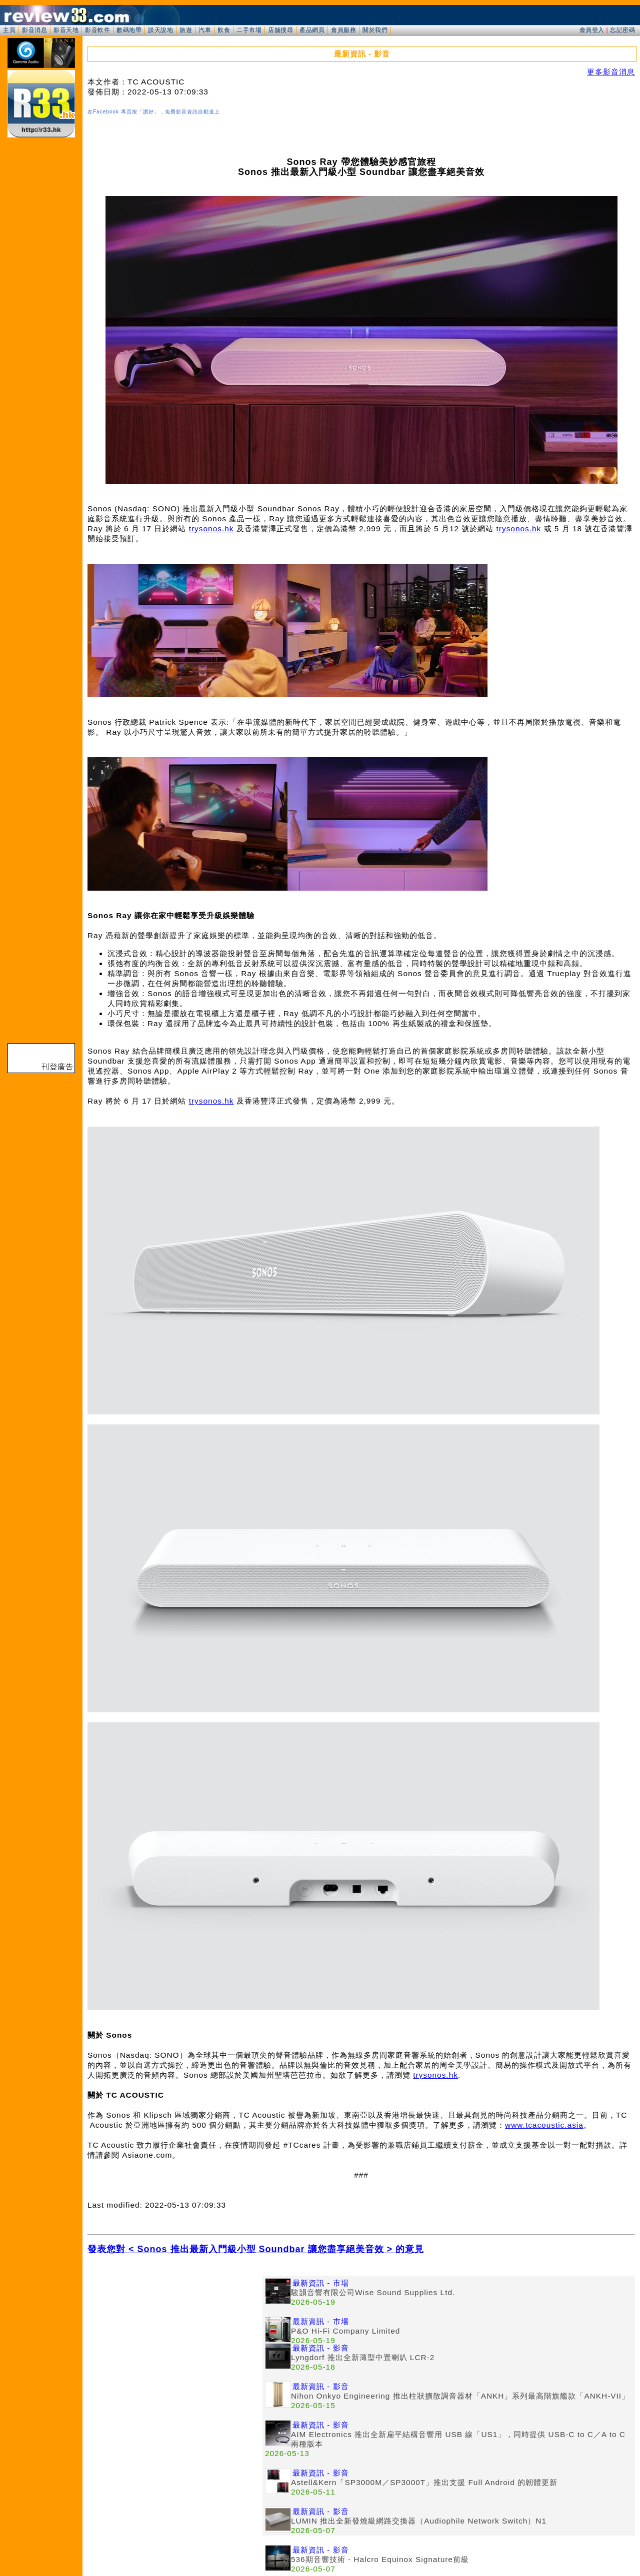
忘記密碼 (622, 29)
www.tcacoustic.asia (544, 2125)
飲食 (224, 29)
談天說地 (160, 29)
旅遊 (186, 29)
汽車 (204, 29)
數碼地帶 (129, 29)
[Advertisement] (175, 2346)
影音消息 (34, 29)
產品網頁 (312, 29)
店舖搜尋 (280, 29)
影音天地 (66, 29)
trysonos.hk (211, 528)
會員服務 (343, 29)
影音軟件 (97, 29)
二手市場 (249, 29)
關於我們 (375, 29)
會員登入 (592, 29)
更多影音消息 (611, 71)
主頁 (9, 29)
